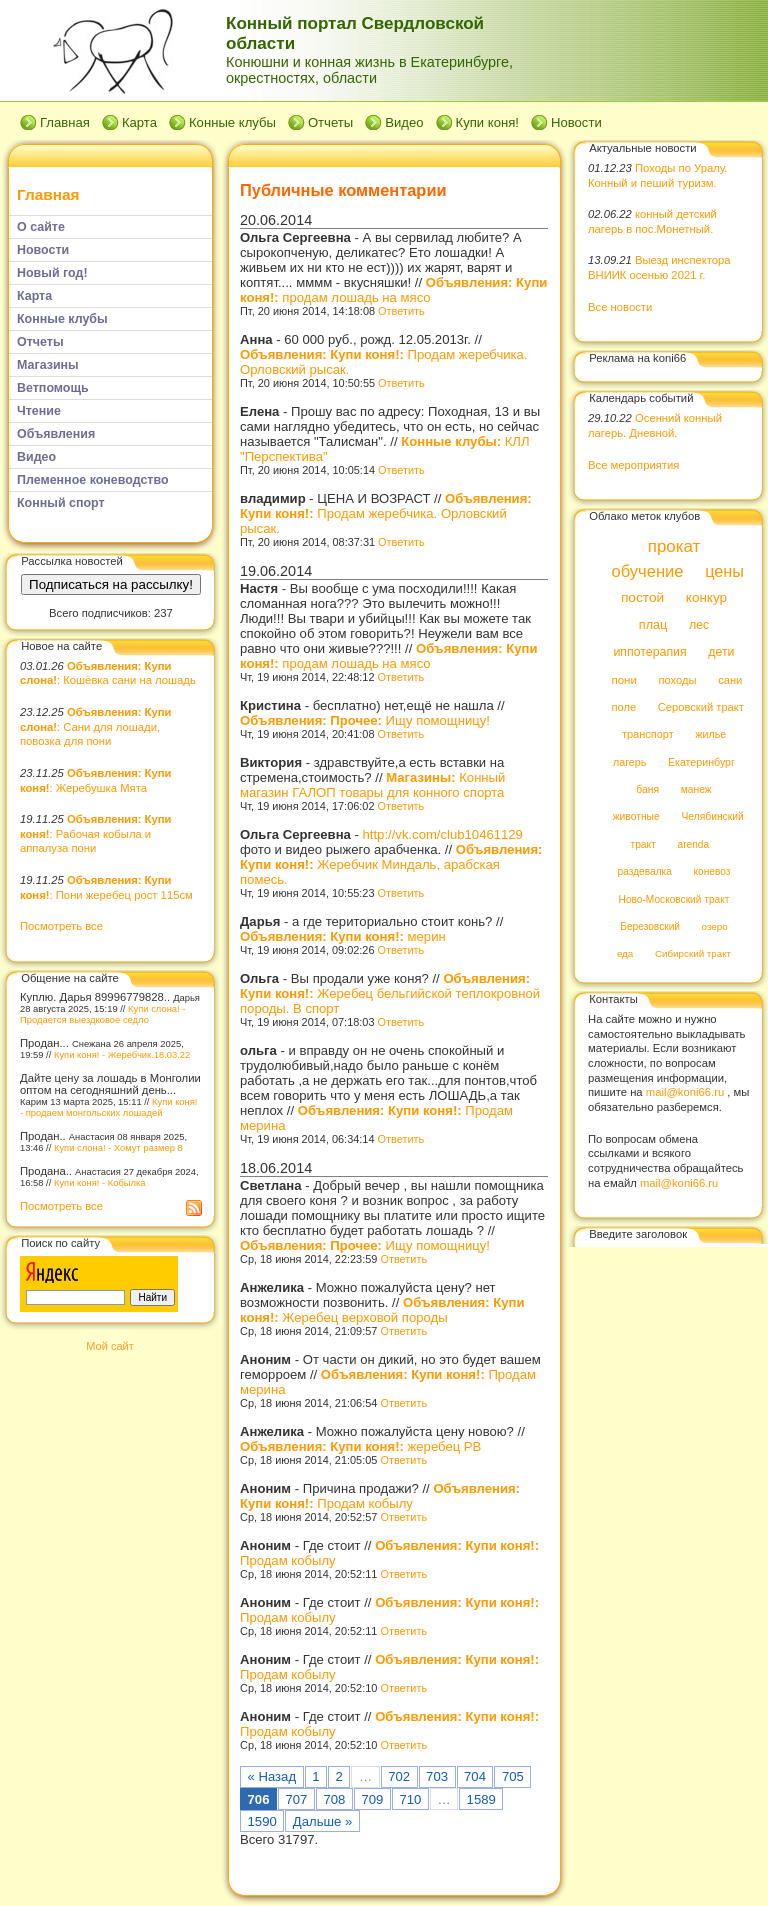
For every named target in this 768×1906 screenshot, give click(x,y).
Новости (576, 122)
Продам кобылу (380, 1496)
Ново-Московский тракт (674, 899)
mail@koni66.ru (685, 1092)
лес (699, 625)
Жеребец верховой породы (382, 1310)
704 (475, 1776)
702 (399, 1776)
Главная (65, 122)
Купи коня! (487, 122)
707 (297, 1799)
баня (647, 789)
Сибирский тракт (693, 954)
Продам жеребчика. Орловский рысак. (386, 513)
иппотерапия (649, 653)
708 (334, 1799)
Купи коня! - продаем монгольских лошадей (108, 1107)
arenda (694, 844)
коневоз (712, 872)
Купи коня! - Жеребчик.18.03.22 (122, 1054)
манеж (696, 789)
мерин (343, 936)
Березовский (650, 926)
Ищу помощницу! (365, 720)
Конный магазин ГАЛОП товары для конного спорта (372, 785)
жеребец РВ (360, 1446)
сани (730, 680)
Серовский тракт (701, 707)
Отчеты (330, 122)
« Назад (272, 1776)
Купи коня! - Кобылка (100, 1182)
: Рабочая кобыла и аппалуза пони (95, 833)
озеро (715, 926)
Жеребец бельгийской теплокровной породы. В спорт (390, 993)
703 (437, 1776)
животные (636, 817)
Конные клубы (232, 122)
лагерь (629, 762)
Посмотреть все (61, 926)
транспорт (648, 735)
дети (721, 653)
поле (623, 707)
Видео (404, 122)
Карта (139, 122)
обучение (647, 571)
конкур (706, 598)
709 (372, 1799)
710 (410, 1799)
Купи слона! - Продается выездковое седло (102, 1014)
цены (724, 571)
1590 (262, 1821)
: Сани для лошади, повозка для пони (95, 726)
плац (653, 625)
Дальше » (322, 1821)
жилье (710, 735)
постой (642, 598)
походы (677, 680)
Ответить (401, 311)
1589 (481, 1799)
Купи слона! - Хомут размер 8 (118, 1147)
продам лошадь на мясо (393, 290)
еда (625, 954)
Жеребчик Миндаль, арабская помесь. (391, 864)
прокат (674, 546)
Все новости (620, 307)
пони (623, 680)
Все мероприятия (633, 465)
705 (513, 1776)
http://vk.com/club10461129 (443, 834)
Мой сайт (109, 1346)
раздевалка (645, 872)
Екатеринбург (701, 762)
